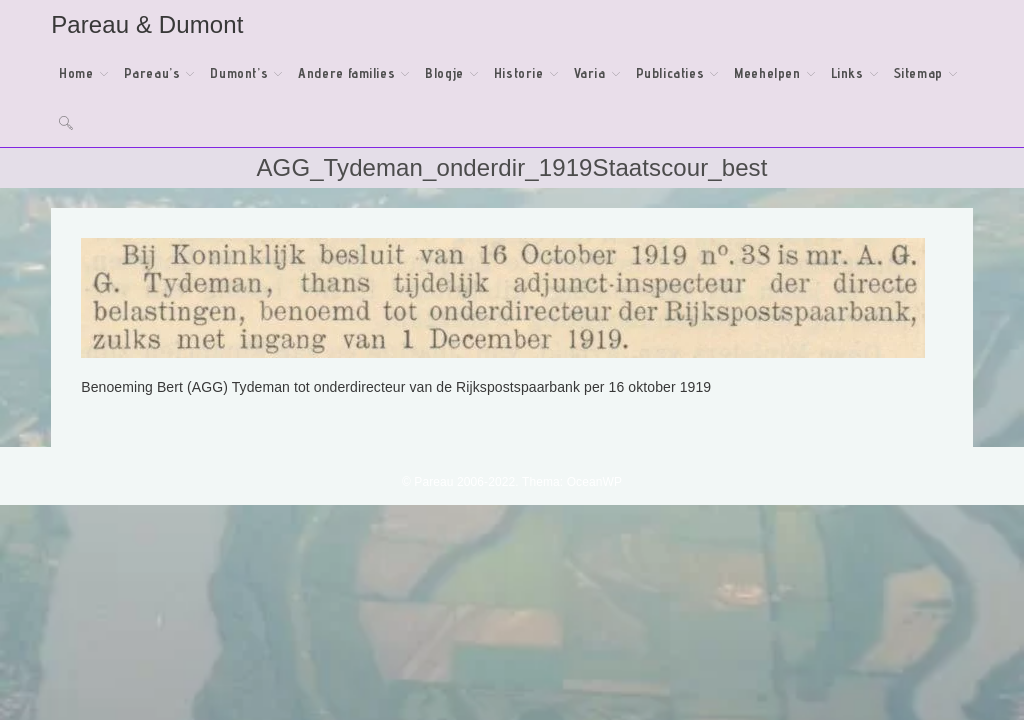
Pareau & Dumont (147, 24)
